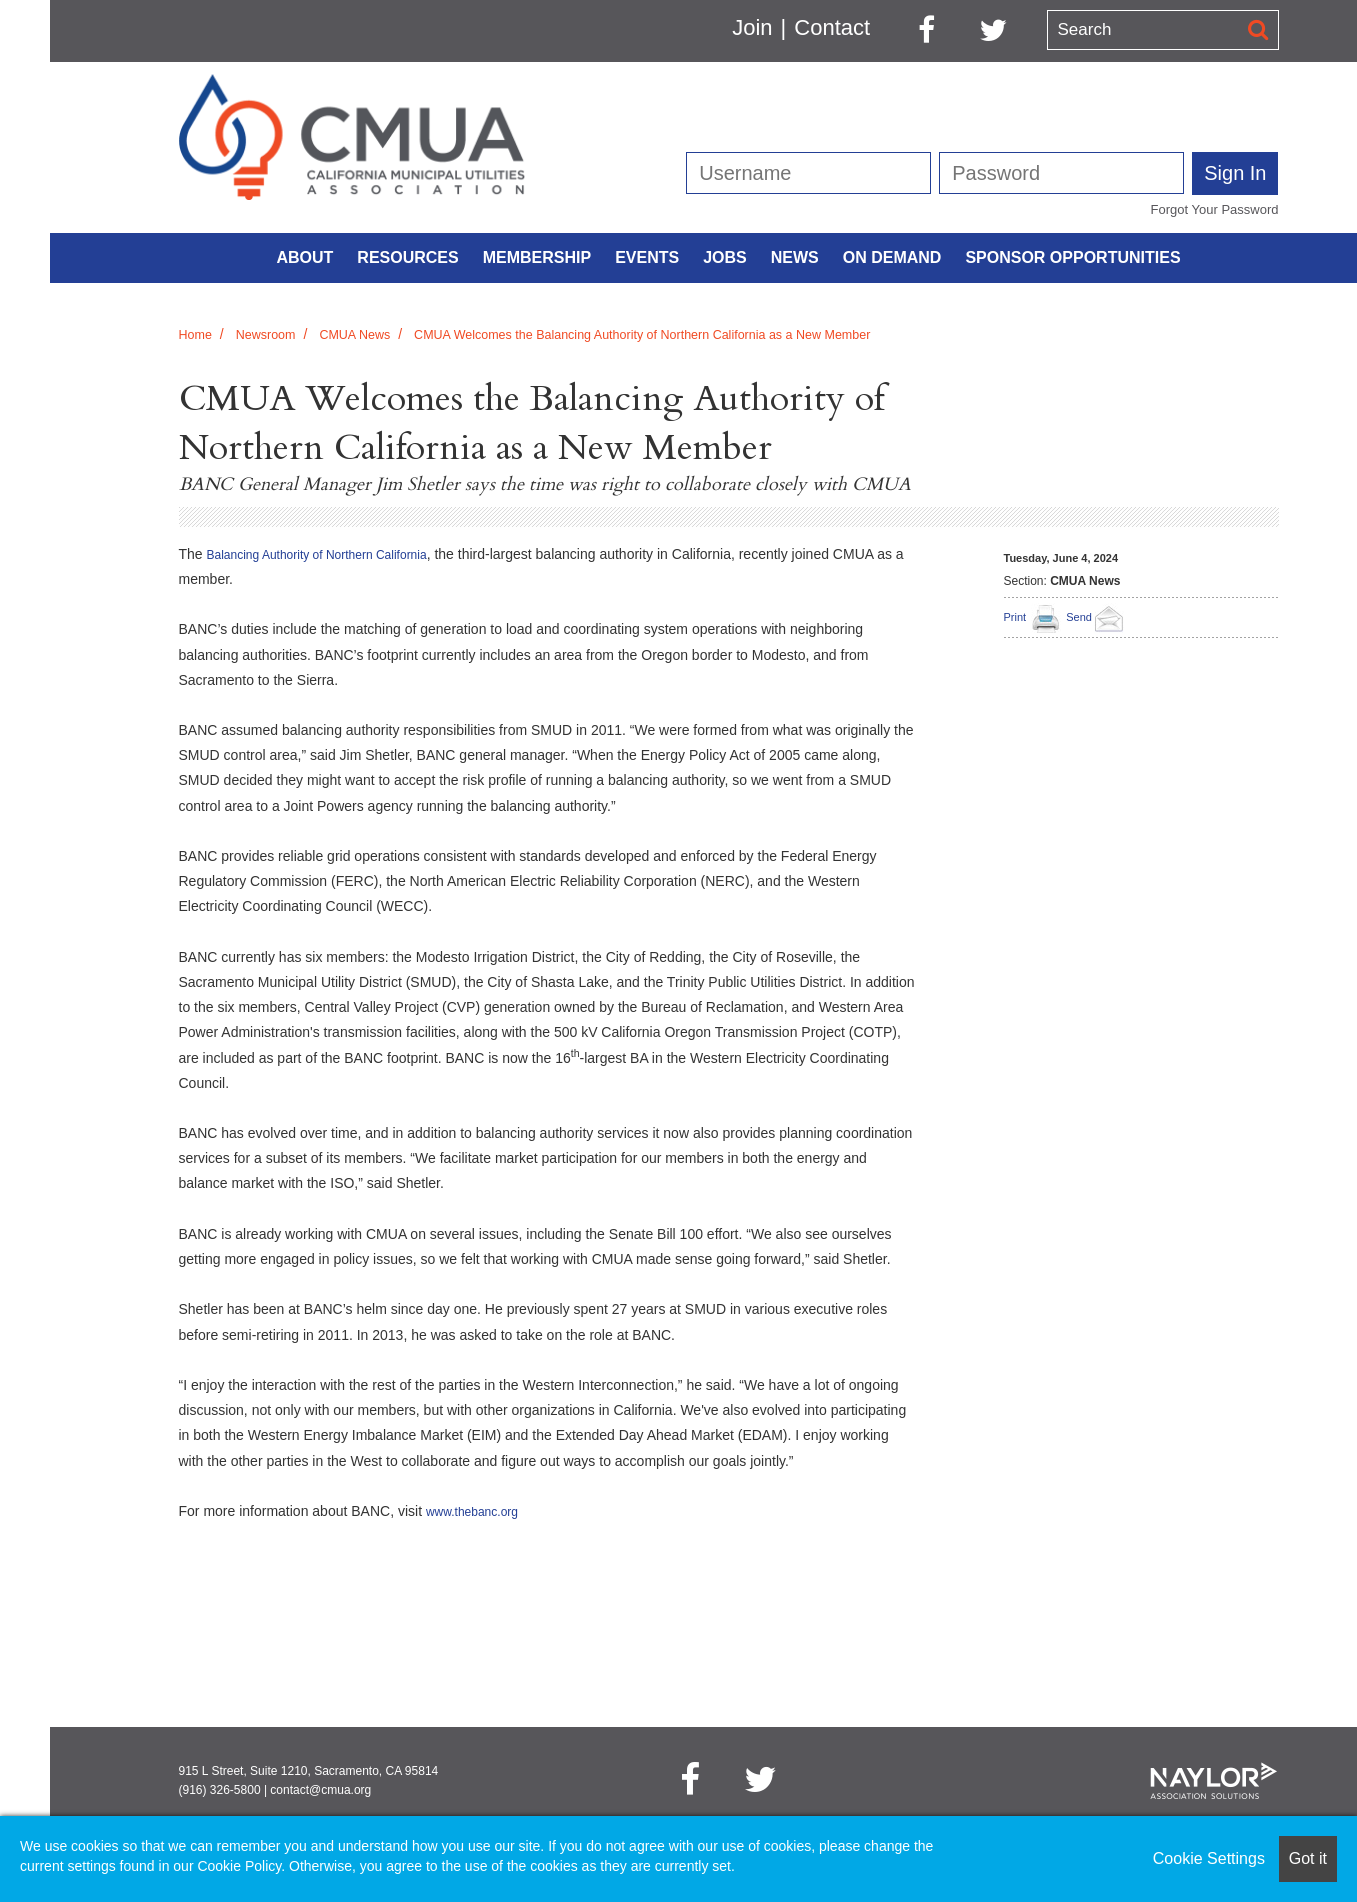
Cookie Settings (1209, 1858)
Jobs (725, 257)
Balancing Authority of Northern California (317, 555)
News (795, 257)
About (304, 257)
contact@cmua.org (320, 1790)
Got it (1308, 1858)
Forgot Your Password (1215, 209)
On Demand (892, 257)
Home (195, 335)
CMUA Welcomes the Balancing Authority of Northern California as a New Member (642, 335)
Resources (407, 257)
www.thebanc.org (472, 1512)
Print (1015, 617)
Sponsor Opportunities (1072, 257)
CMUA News (354, 335)
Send (1097, 617)
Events (647, 257)
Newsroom (266, 335)
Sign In (1235, 173)
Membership (537, 257)
